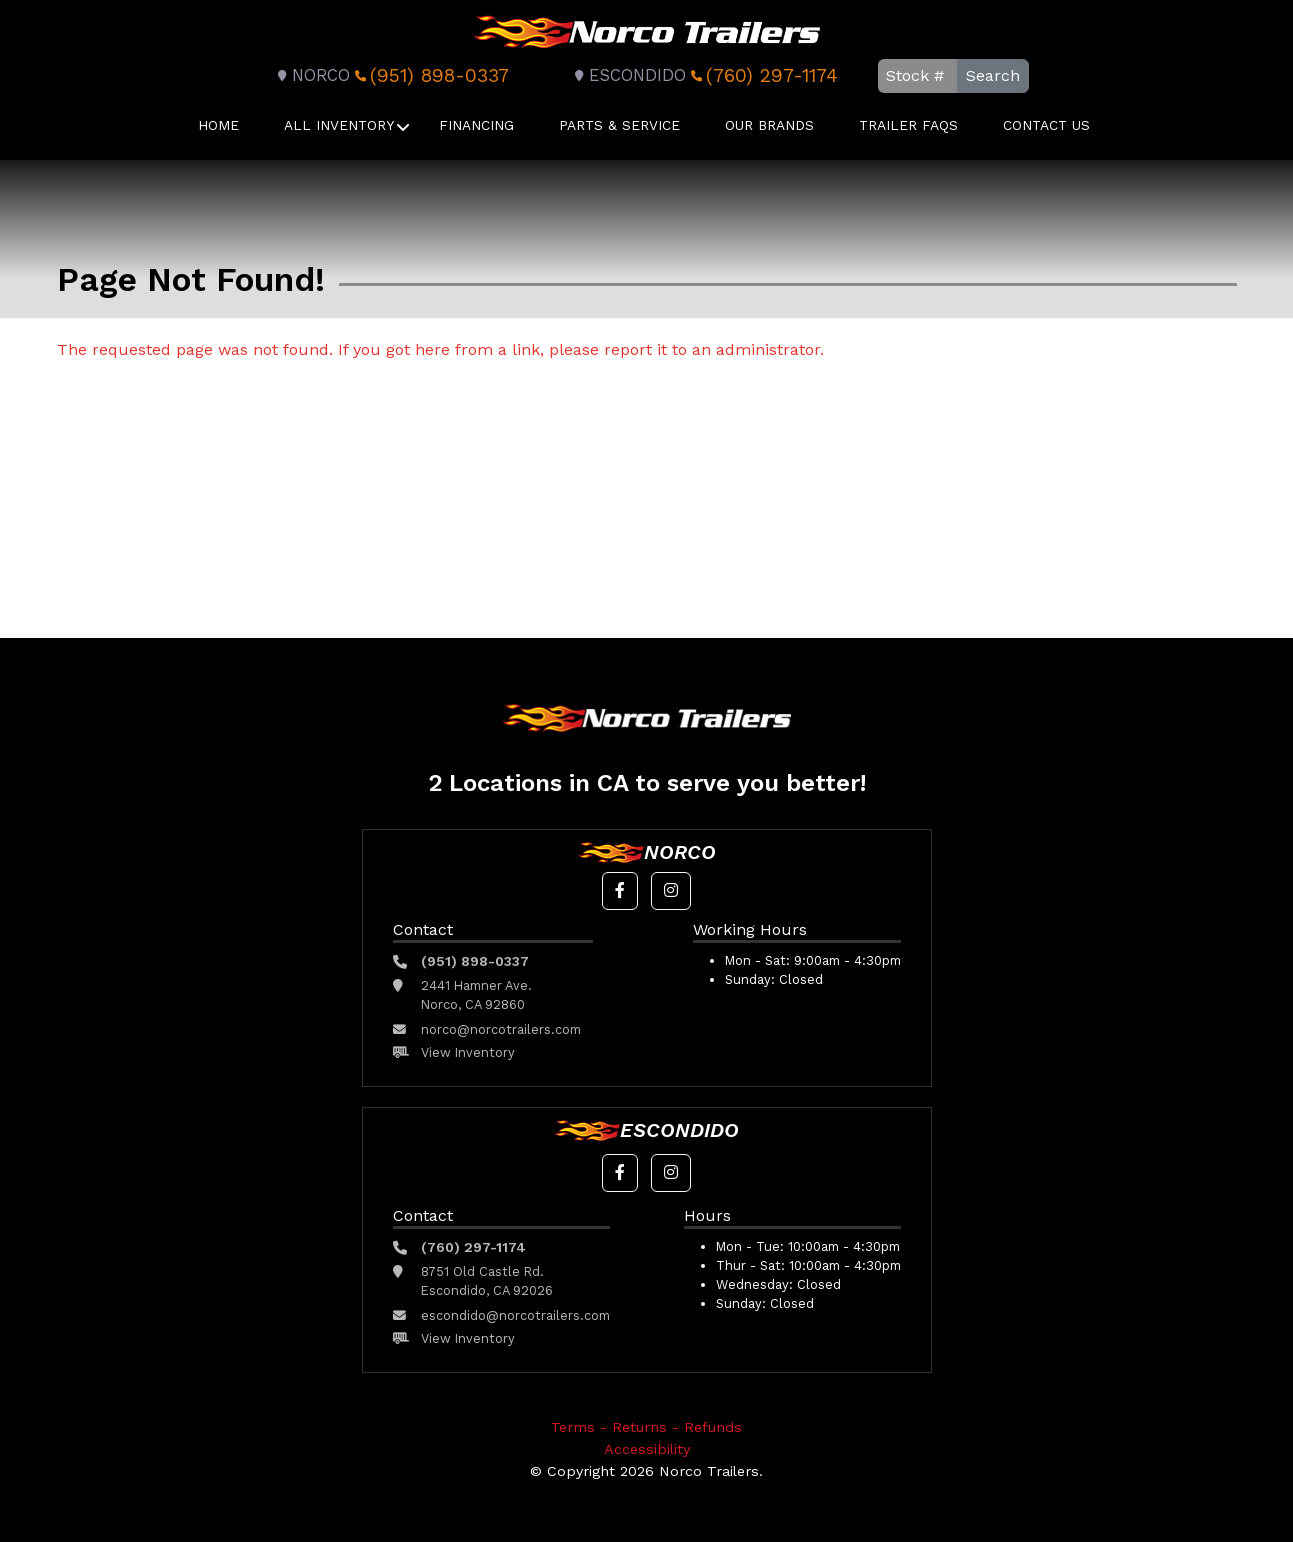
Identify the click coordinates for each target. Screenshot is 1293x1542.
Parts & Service (619, 125)
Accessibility (647, 1449)
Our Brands (769, 125)
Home (218, 125)
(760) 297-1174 (762, 75)
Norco (311, 75)
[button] (620, 891)
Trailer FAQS (908, 125)
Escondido (627, 75)
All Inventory (339, 125)
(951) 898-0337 (429, 75)
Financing (476, 125)
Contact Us (1046, 125)
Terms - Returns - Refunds (646, 1427)
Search (993, 75)
